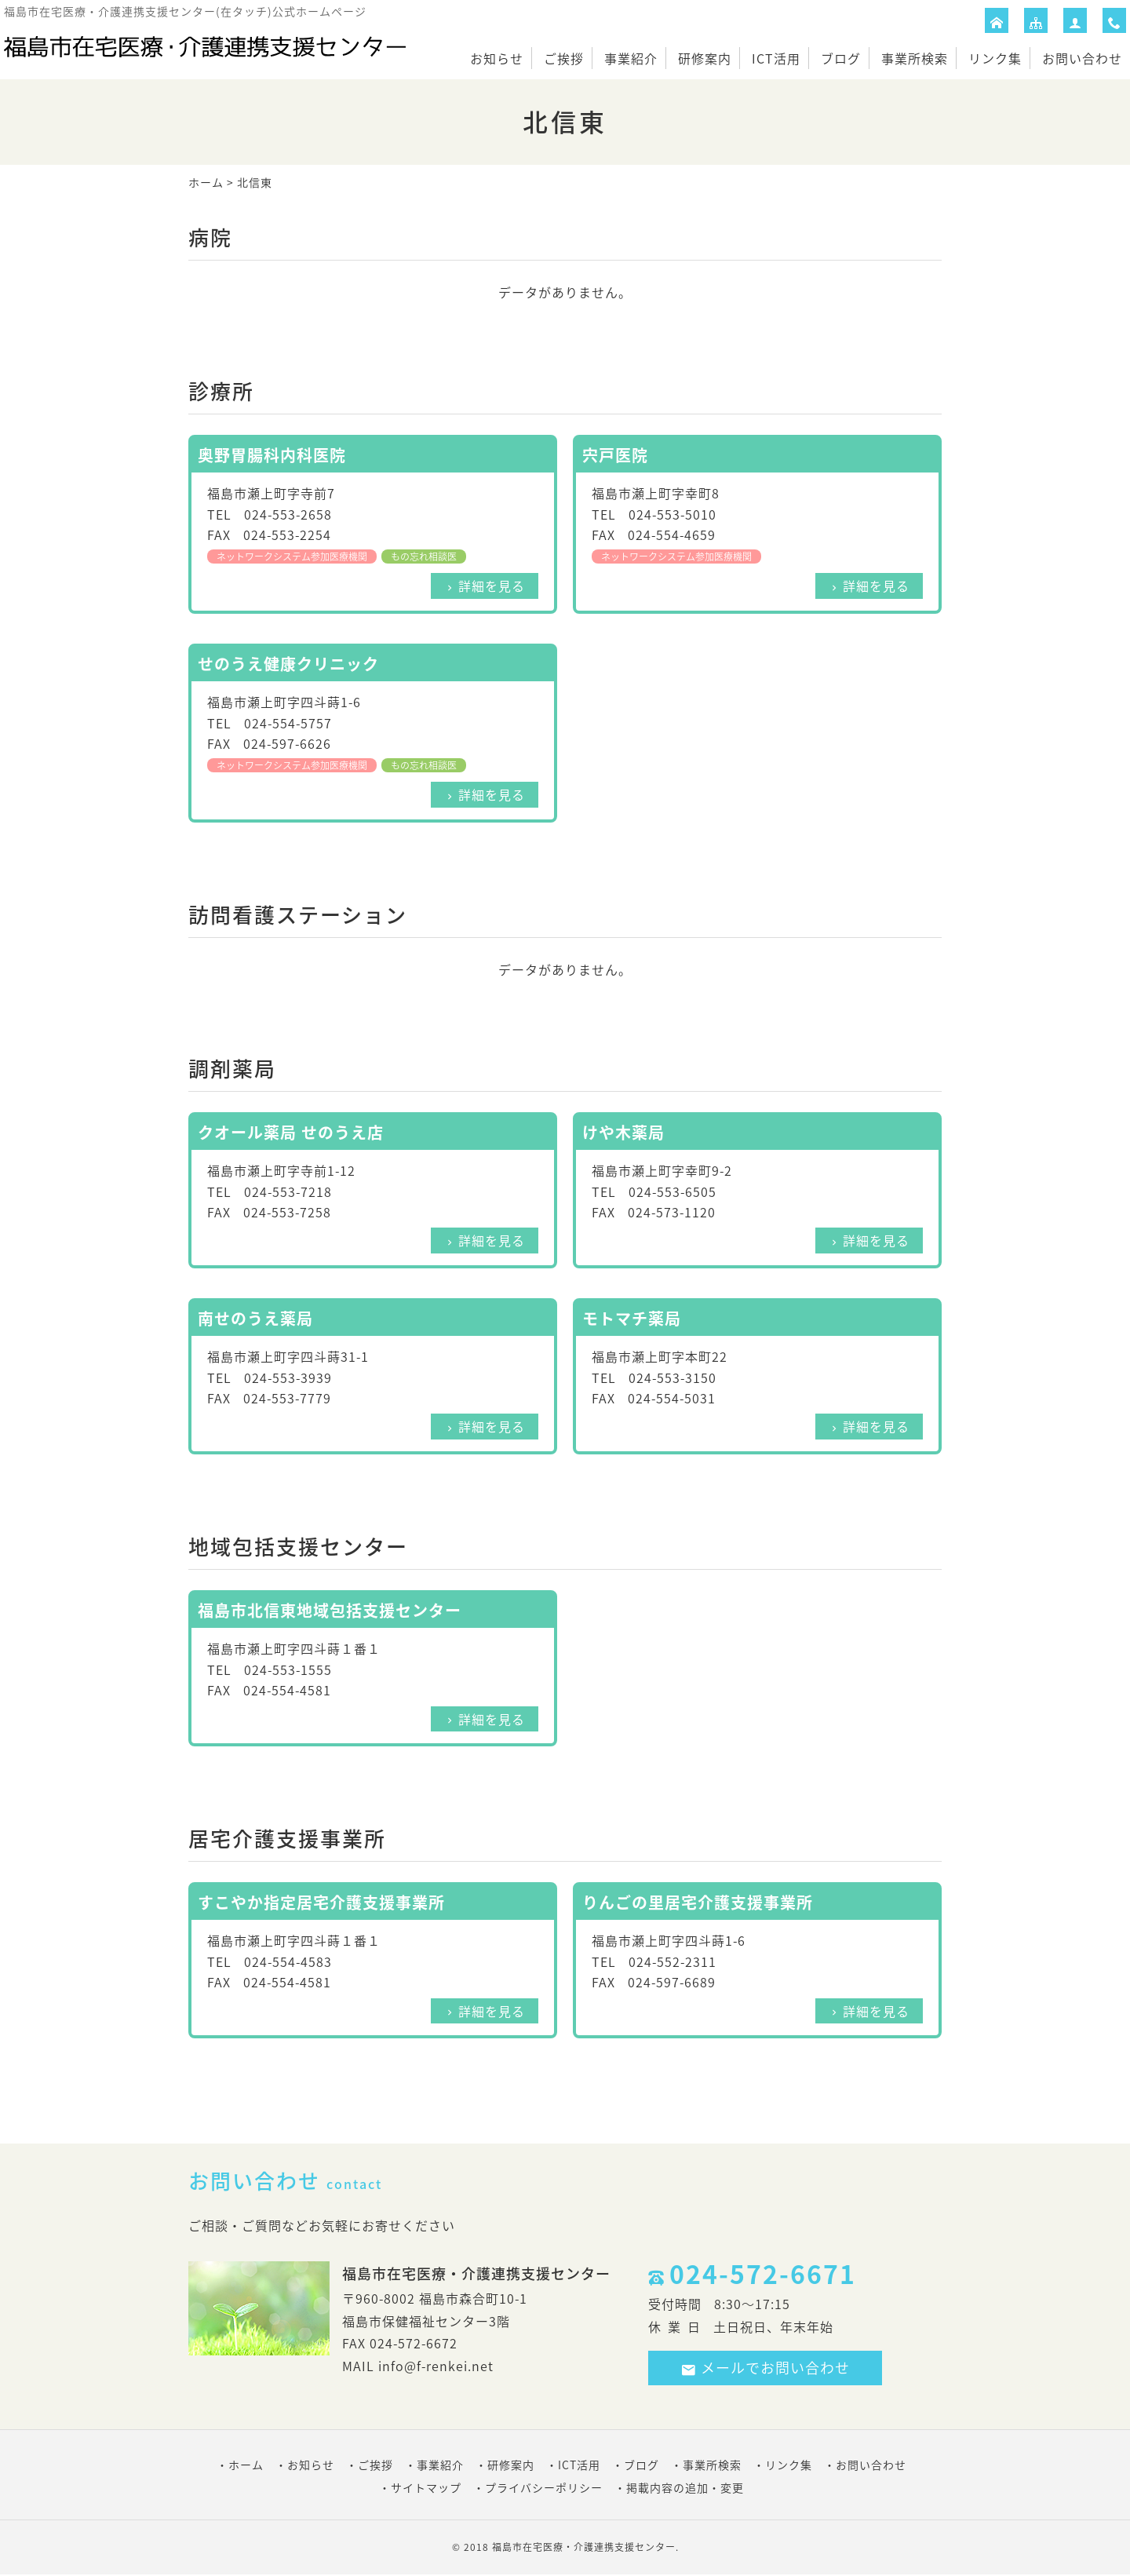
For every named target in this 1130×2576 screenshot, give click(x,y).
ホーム (206, 182)
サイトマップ (426, 2487)
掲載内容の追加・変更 (685, 2487)
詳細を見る (491, 585)
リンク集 (995, 58)
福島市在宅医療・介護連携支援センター (584, 2547)
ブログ (841, 58)
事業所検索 (914, 58)
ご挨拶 (564, 58)
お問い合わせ (1082, 58)
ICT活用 (776, 58)
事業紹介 (631, 58)
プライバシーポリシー (544, 2487)
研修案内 (704, 58)
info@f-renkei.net (436, 2365)
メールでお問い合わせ (765, 2367)
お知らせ (496, 58)
